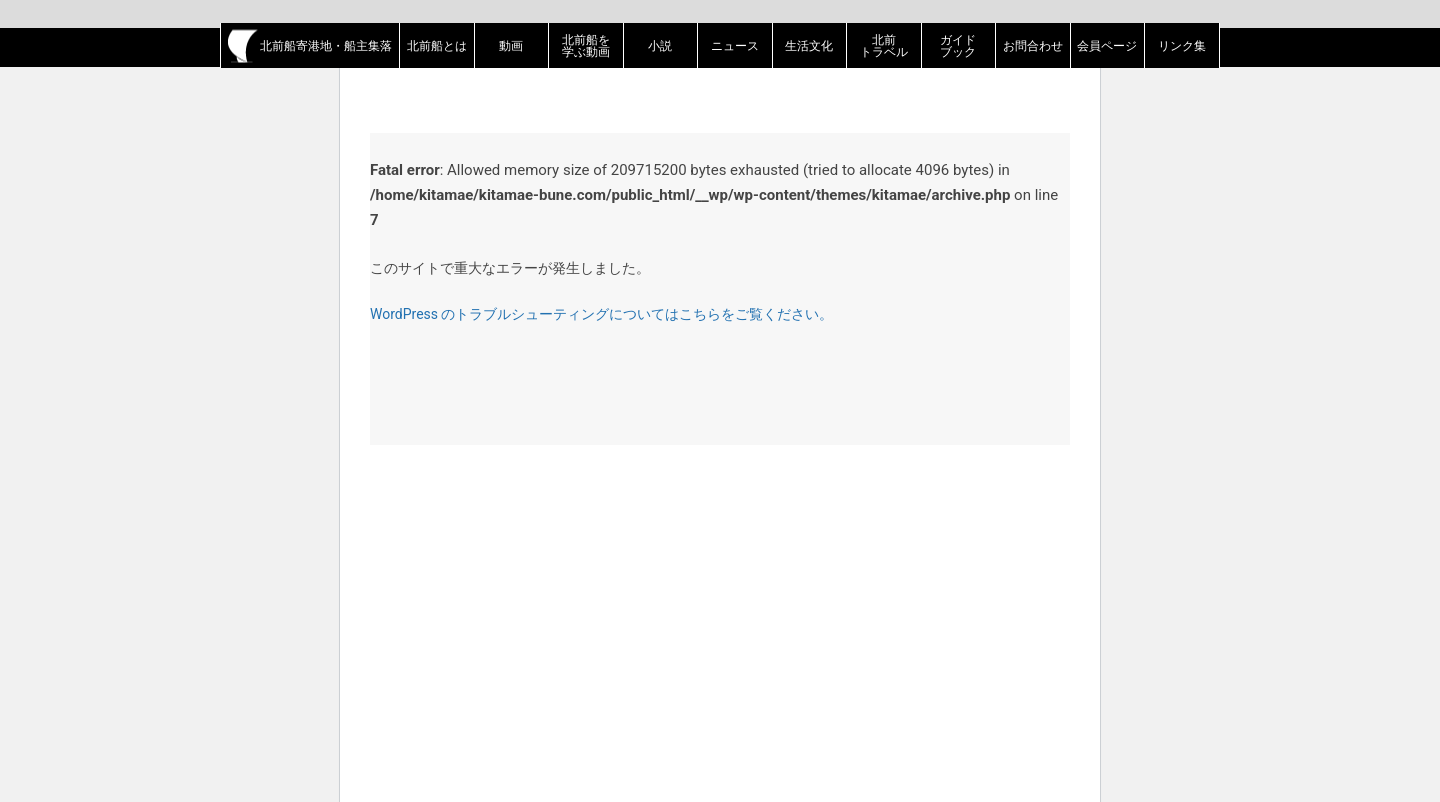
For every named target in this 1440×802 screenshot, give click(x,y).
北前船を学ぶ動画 (586, 46)
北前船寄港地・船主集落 (310, 46)
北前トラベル (884, 46)
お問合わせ (1033, 46)
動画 (511, 46)
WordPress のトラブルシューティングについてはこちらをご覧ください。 (602, 314)
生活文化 (809, 46)
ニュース (735, 46)
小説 (660, 46)
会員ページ (1107, 46)
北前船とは (437, 46)
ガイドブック (958, 46)
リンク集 (1182, 46)
